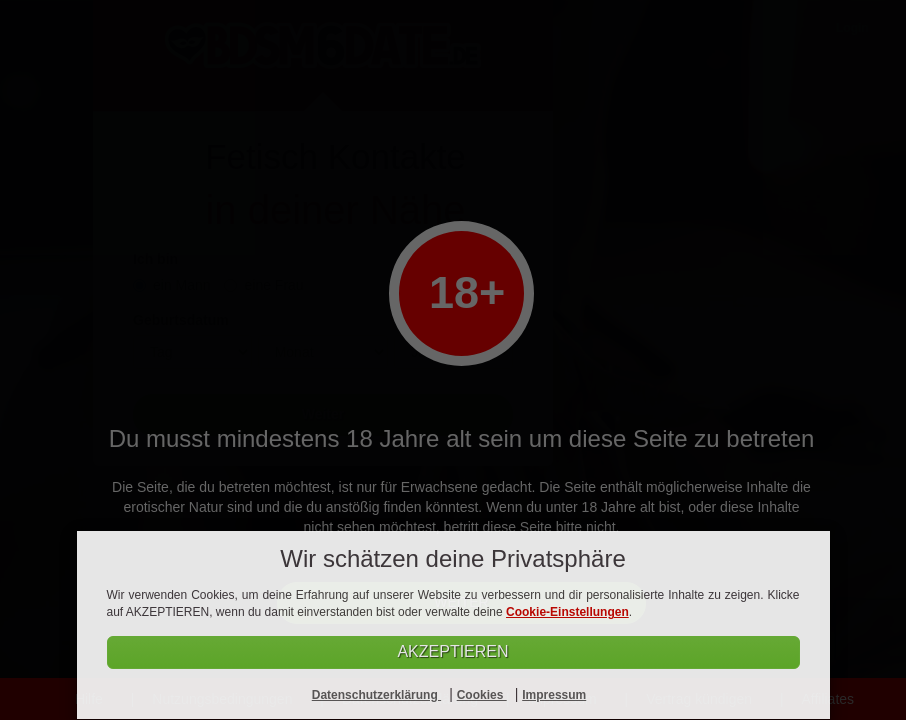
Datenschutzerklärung (376, 695)
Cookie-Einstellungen (567, 612)
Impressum (554, 695)
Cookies (482, 695)
